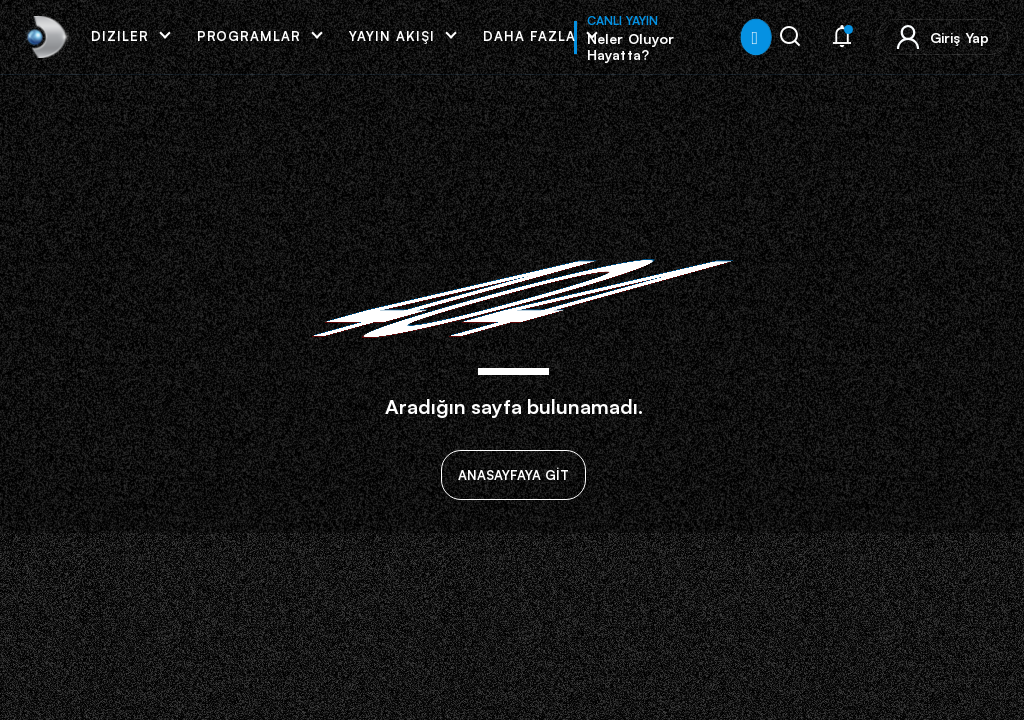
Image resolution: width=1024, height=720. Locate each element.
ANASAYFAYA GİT (513, 475)
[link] (44, 37)
